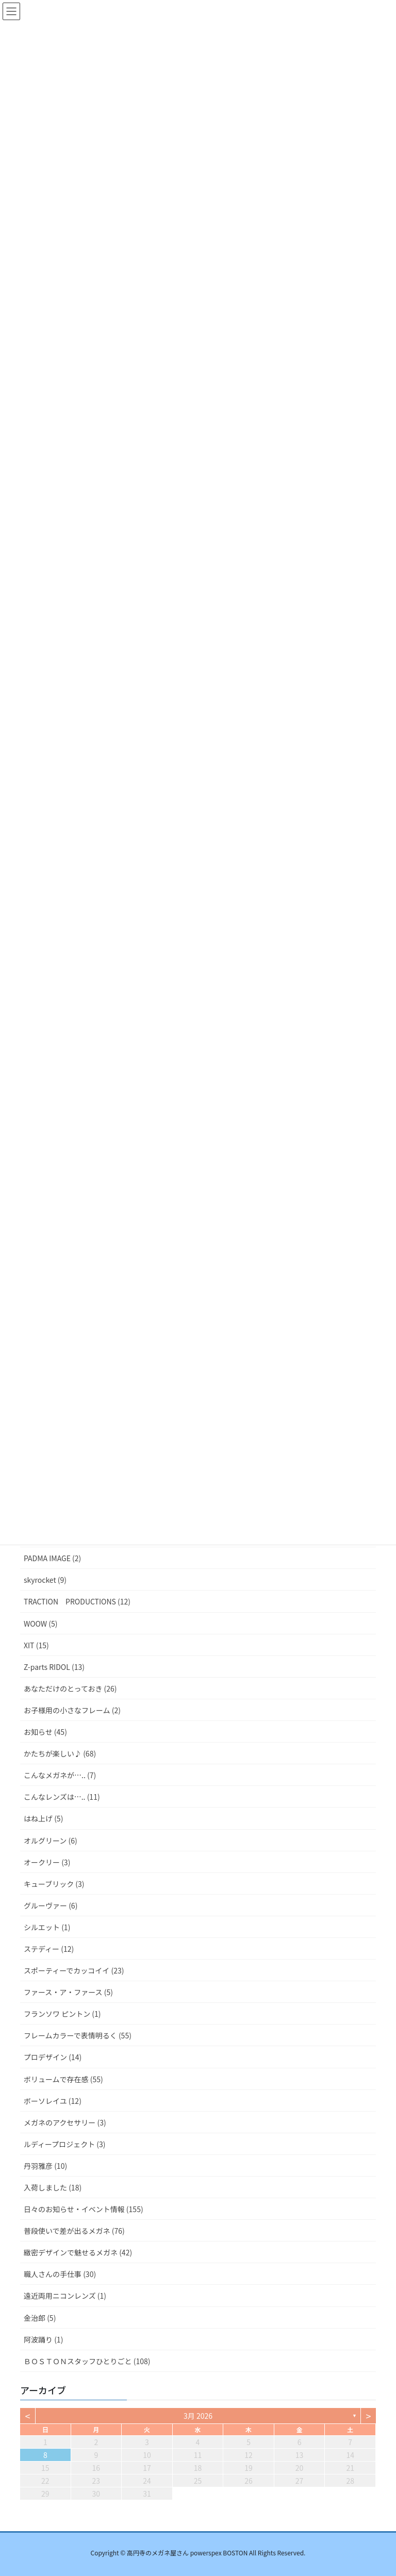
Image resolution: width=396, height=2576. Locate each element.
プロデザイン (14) (52, 2057)
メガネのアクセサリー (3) (65, 2122)
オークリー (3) (47, 1862)
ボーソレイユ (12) (52, 2101)
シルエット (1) (47, 1927)
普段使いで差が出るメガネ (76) (74, 2231)
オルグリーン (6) (50, 1840)
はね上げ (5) (43, 1818)
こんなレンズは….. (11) (62, 1797)
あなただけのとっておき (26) (70, 1688)
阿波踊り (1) (43, 2339)
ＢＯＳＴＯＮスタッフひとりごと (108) (87, 2361)
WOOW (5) (40, 1623)
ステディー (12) (49, 1949)
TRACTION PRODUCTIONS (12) (77, 1601)
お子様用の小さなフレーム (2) (72, 1710)
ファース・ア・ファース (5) (68, 1992)
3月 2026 (198, 2416)
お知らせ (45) (45, 1732)
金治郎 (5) (40, 2318)
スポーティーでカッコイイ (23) (74, 1970)
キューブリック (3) (54, 1884)
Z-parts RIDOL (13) (54, 1667)
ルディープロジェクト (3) (65, 2144)
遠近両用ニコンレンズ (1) (65, 2295)
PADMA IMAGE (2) (52, 1558)
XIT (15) (36, 1645)
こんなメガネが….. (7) (60, 1775)
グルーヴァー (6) (50, 1905)
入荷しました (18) (52, 2187)
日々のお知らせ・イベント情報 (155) (83, 2209)
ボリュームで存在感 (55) (63, 2079)
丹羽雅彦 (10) (45, 2166)
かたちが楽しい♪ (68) (60, 1753)
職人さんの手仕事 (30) (60, 2274)
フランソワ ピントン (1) (62, 2014)
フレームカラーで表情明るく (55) (77, 2035)
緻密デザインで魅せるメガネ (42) (78, 2252)
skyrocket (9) (45, 1580)
